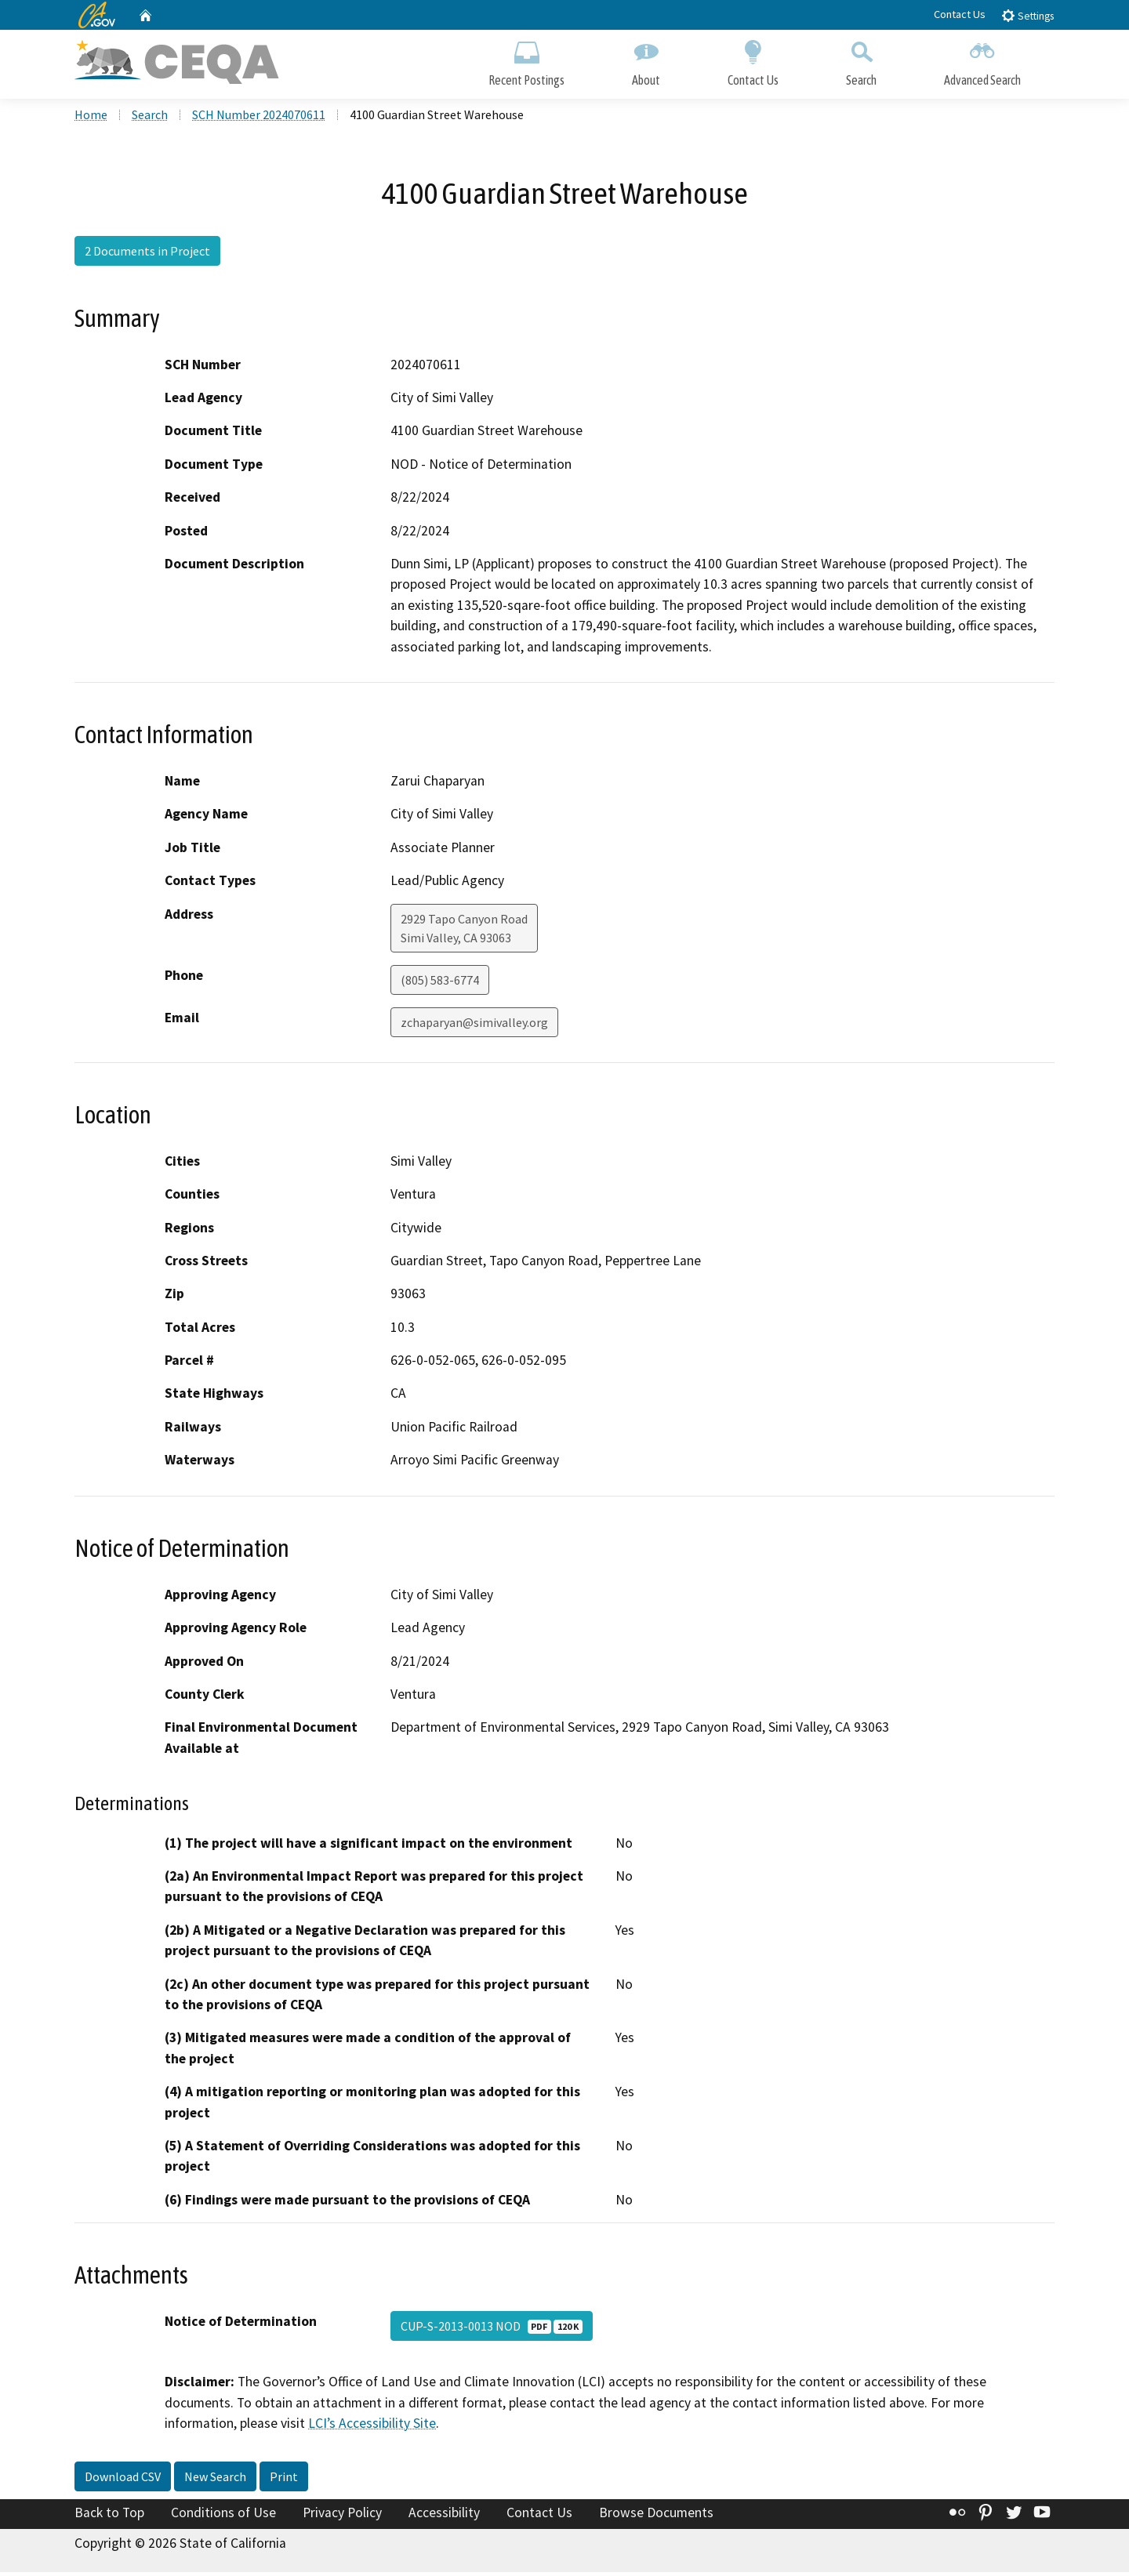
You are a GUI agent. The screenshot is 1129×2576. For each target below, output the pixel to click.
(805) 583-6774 (440, 983)
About (646, 61)
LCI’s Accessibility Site (372, 2427)
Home (90, 118)
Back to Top (109, 2515)
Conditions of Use (223, 2515)
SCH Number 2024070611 (258, 118)
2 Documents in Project (147, 255)
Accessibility (444, 2515)
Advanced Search (982, 61)
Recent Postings (526, 61)
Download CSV (123, 2479)
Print (284, 2479)
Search (861, 61)
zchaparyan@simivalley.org (474, 1025)
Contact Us (960, 14)
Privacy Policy (342, 2515)
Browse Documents (656, 2515)
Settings (1027, 15)
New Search (215, 2479)
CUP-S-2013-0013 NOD (492, 2330)
